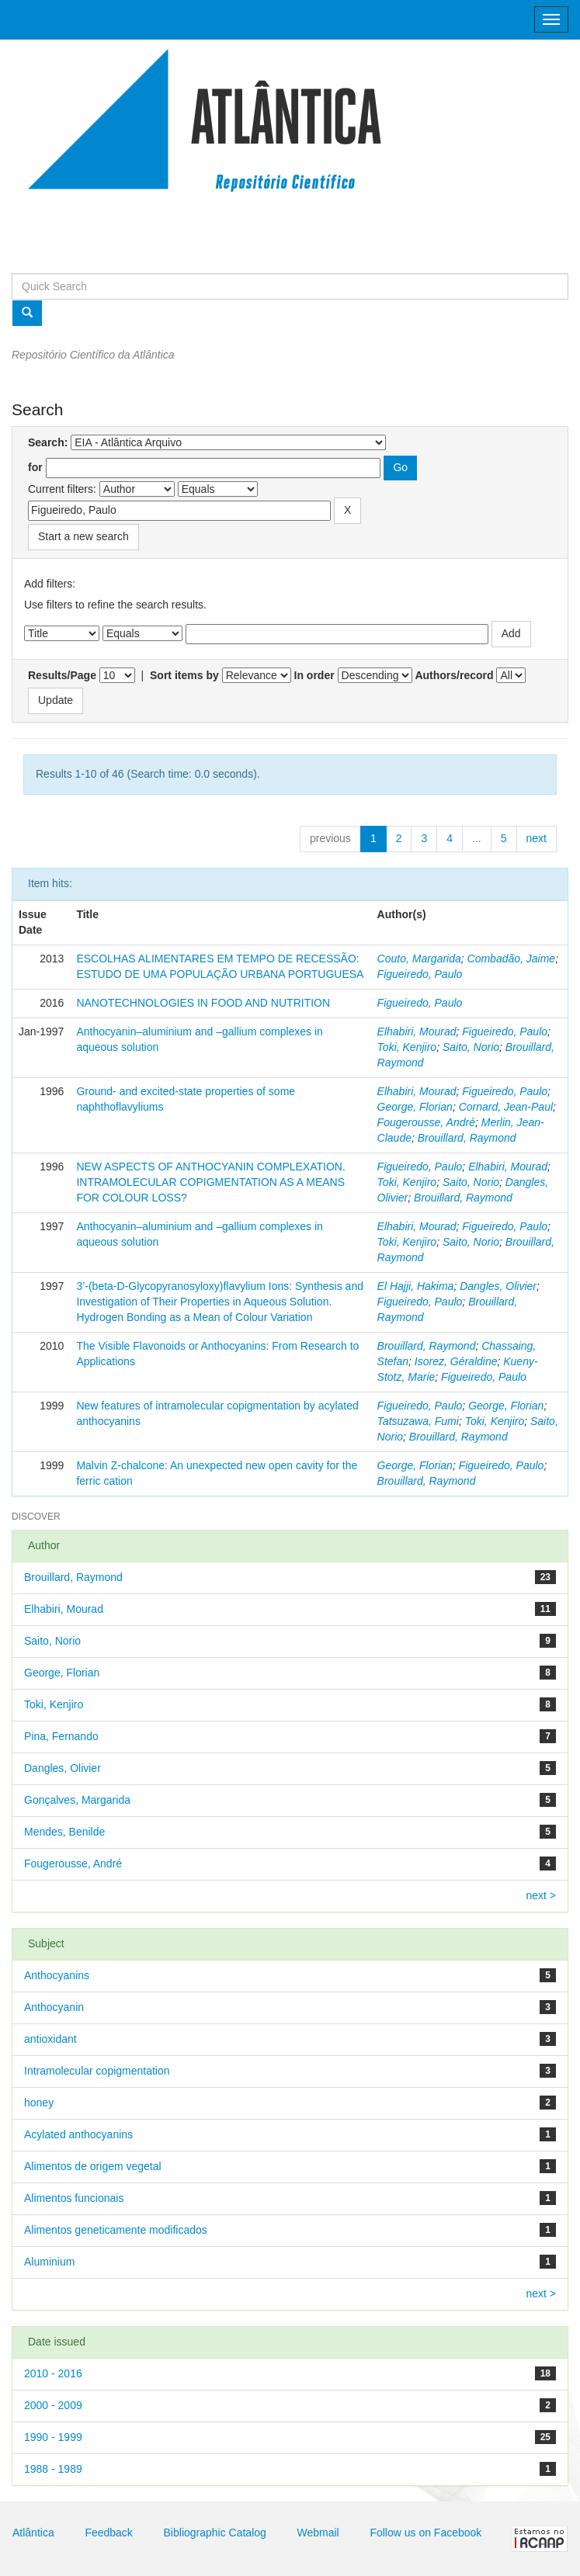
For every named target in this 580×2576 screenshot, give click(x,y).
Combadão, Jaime (511, 958)
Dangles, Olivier (498, 1286)
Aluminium (49, 2261)
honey (39, 2102)
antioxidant (50, 2039)
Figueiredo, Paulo (420, 974)
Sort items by (184, 675)
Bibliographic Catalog (215, 2532)
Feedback (108, 2532)
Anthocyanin (54, 2007)
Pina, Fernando (61, 1736)
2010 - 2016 (53, 2373)
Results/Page (62, 675)
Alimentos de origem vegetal (92, 2166)
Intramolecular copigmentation (97, 2071)
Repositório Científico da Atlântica (93, 354)
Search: (48, 442)
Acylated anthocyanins (78, 2134)
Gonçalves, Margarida (77, 1800)
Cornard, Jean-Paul (506, 1107)
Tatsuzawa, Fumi (418, 1421)
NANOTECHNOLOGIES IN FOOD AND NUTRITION (203, 1003)
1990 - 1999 (53, 2437)
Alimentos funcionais (73, 2198)
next (536, 838)
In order (314, 675)
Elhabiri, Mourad (417, 1031)
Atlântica (33, 2532)
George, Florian (415, 1107)
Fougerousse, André (426, 1122)
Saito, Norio (471, 1047)
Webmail (318, 2532)
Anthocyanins (56, 1975)
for (35, 467)
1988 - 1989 (53, 2469)
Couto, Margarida (419, 958)
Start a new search (83, 536)
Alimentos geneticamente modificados (115, 2230)
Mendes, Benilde (64, 1831)
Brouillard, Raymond (467, 1138)
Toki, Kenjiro (407, 1047)
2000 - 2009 (53, 2405)
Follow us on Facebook (425, 2532)
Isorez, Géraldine (456, 1361)
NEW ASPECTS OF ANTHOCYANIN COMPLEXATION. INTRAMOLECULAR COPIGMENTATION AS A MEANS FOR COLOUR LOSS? (210, 1182)
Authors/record (454, 675)
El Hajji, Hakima (415, 1286)
